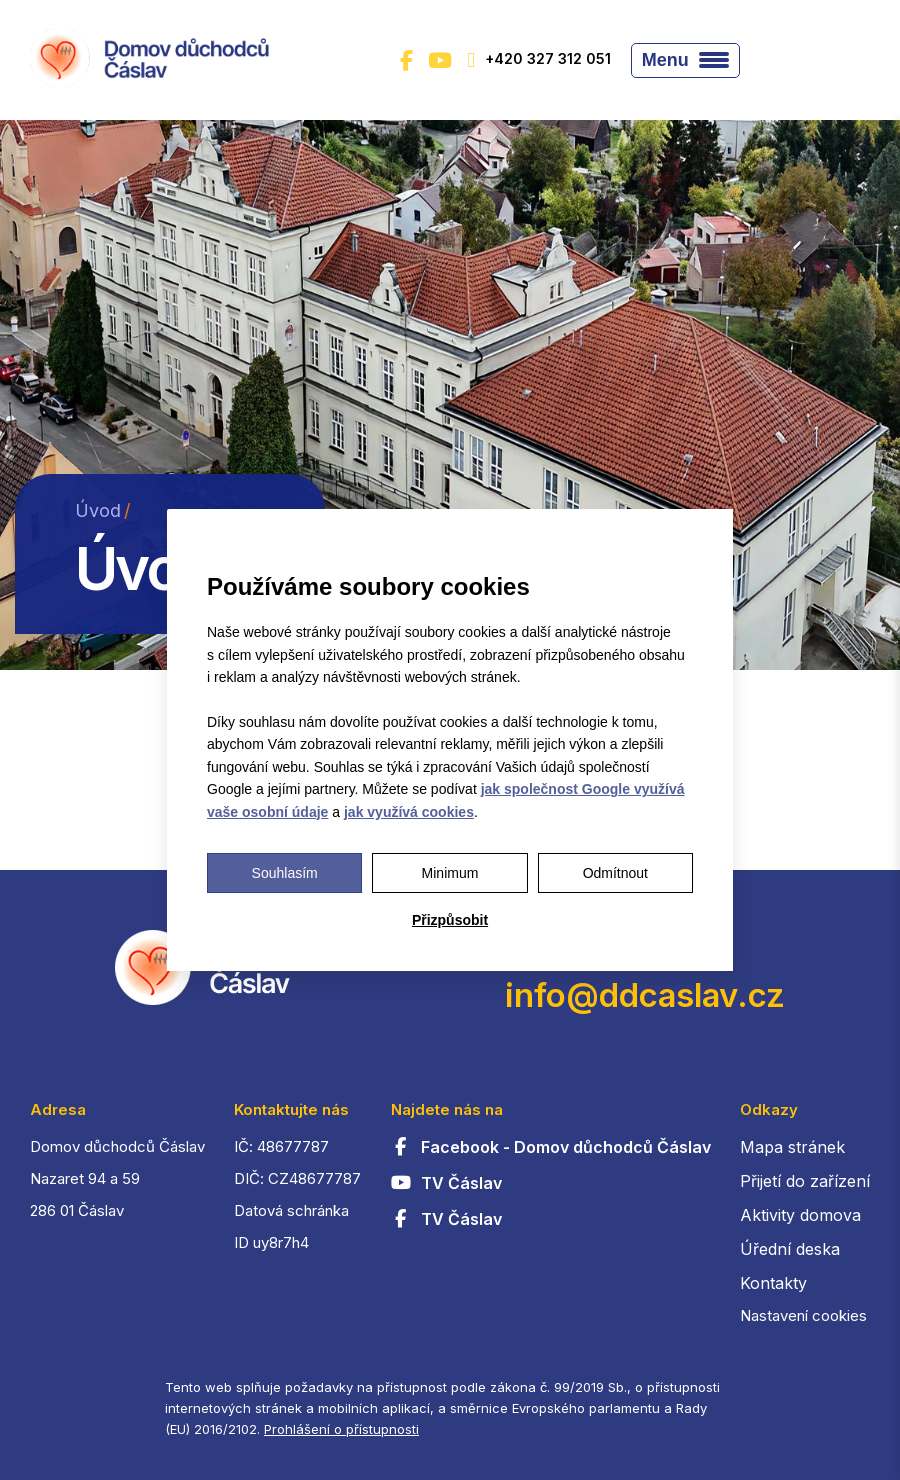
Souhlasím (285, 873)
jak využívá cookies (409, 812)
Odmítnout (615, 873)
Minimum (450, 873)
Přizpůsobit (450, 920)
